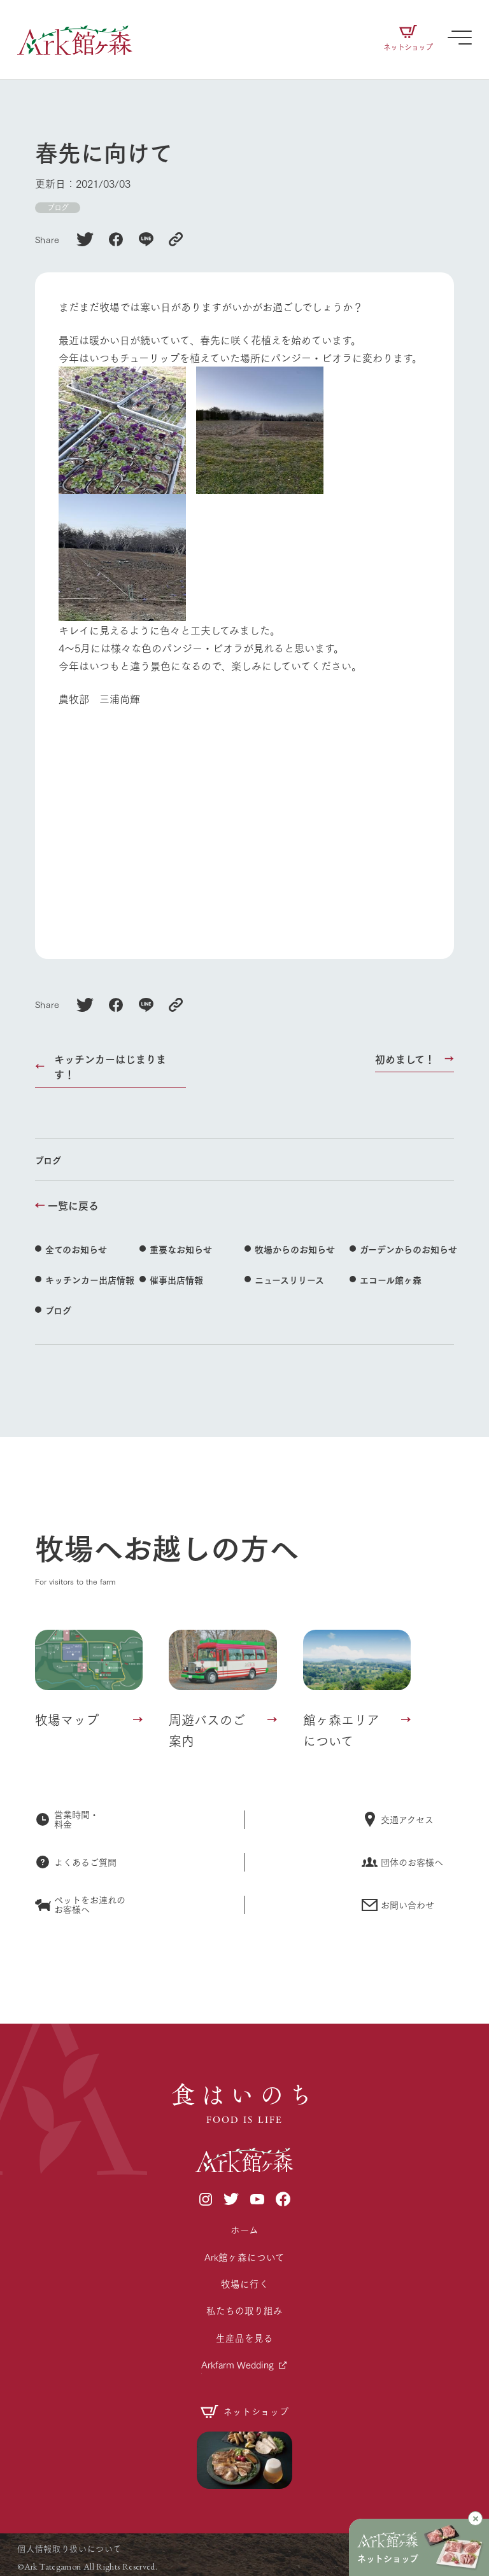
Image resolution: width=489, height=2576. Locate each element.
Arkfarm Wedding (237, 2364)
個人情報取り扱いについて (69, 2548)
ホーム (244, 2229)
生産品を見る (244, 2337)
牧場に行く (245, 2283)
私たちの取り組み (244, 2310)
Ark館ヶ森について (244, 2257)
